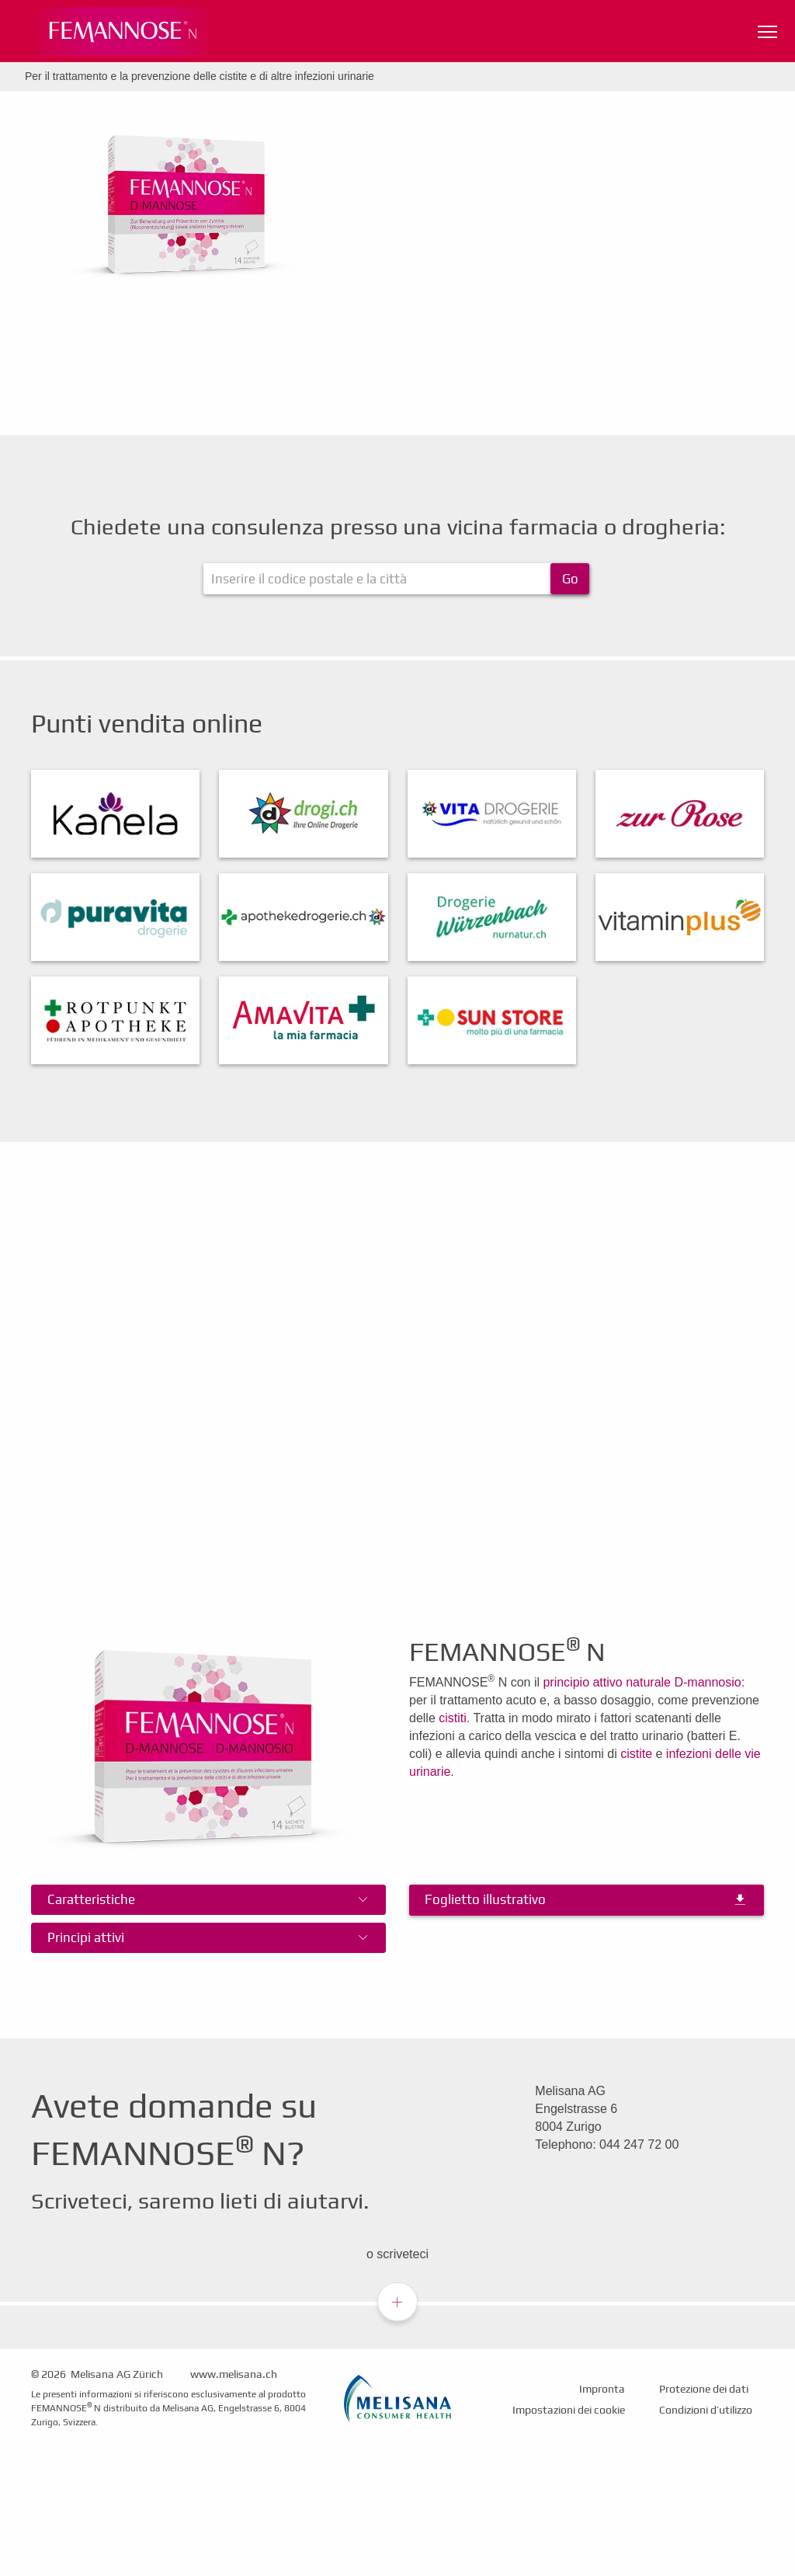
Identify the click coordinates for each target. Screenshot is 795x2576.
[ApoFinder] (396, 578)
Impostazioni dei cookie (568, 2410)
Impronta (602, 2389)
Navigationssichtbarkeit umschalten (768, 28)
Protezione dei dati (703, 2389)
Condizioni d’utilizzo (705, 2410)
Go (570, 579)
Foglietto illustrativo (485, 1899)
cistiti (453, 1718)
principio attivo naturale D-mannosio (642, 1682)
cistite (636, 1753)
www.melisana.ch (233, 2374)
